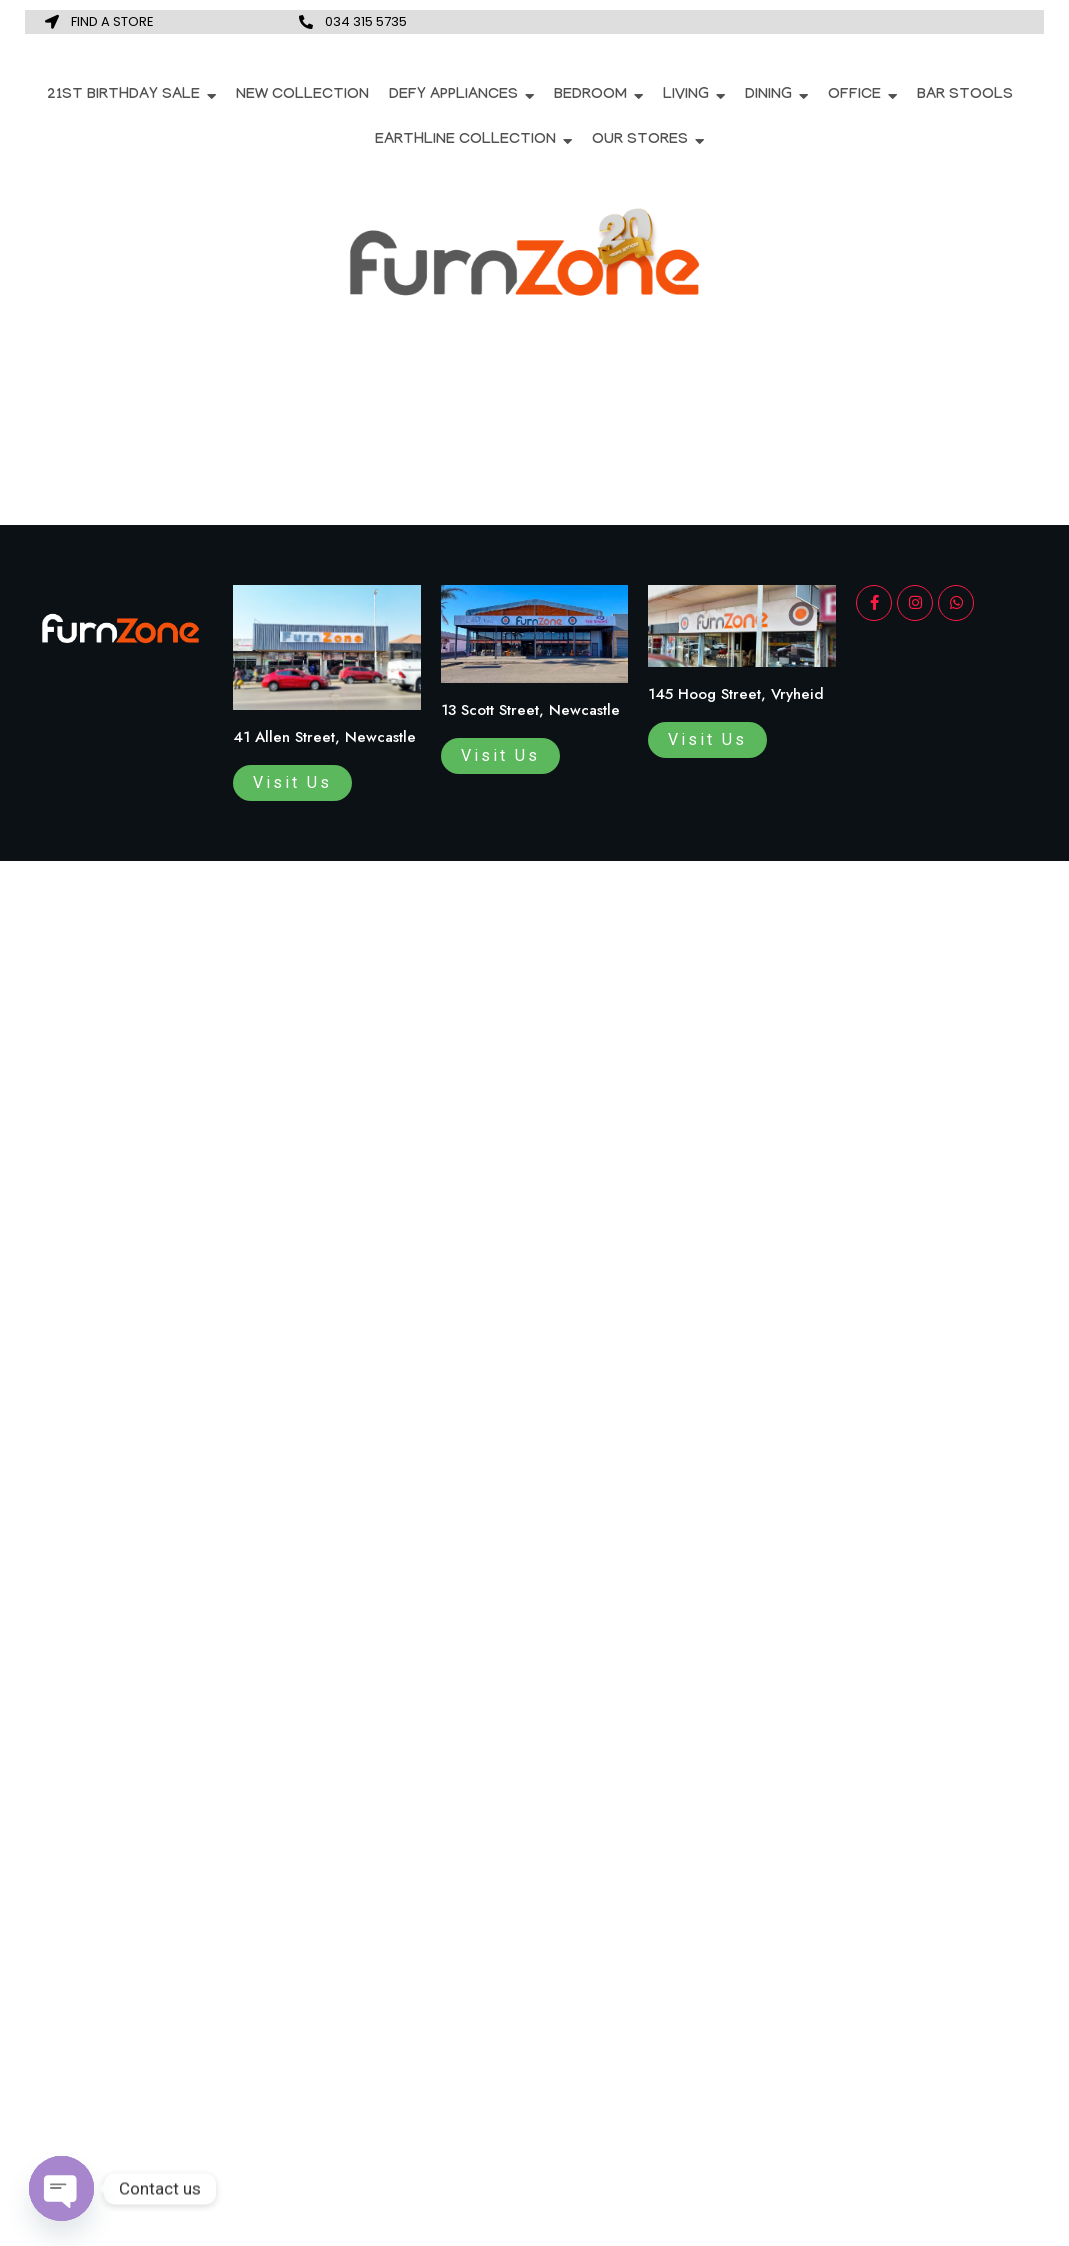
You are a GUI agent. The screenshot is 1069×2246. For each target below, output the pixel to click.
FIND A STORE (112, 21)
